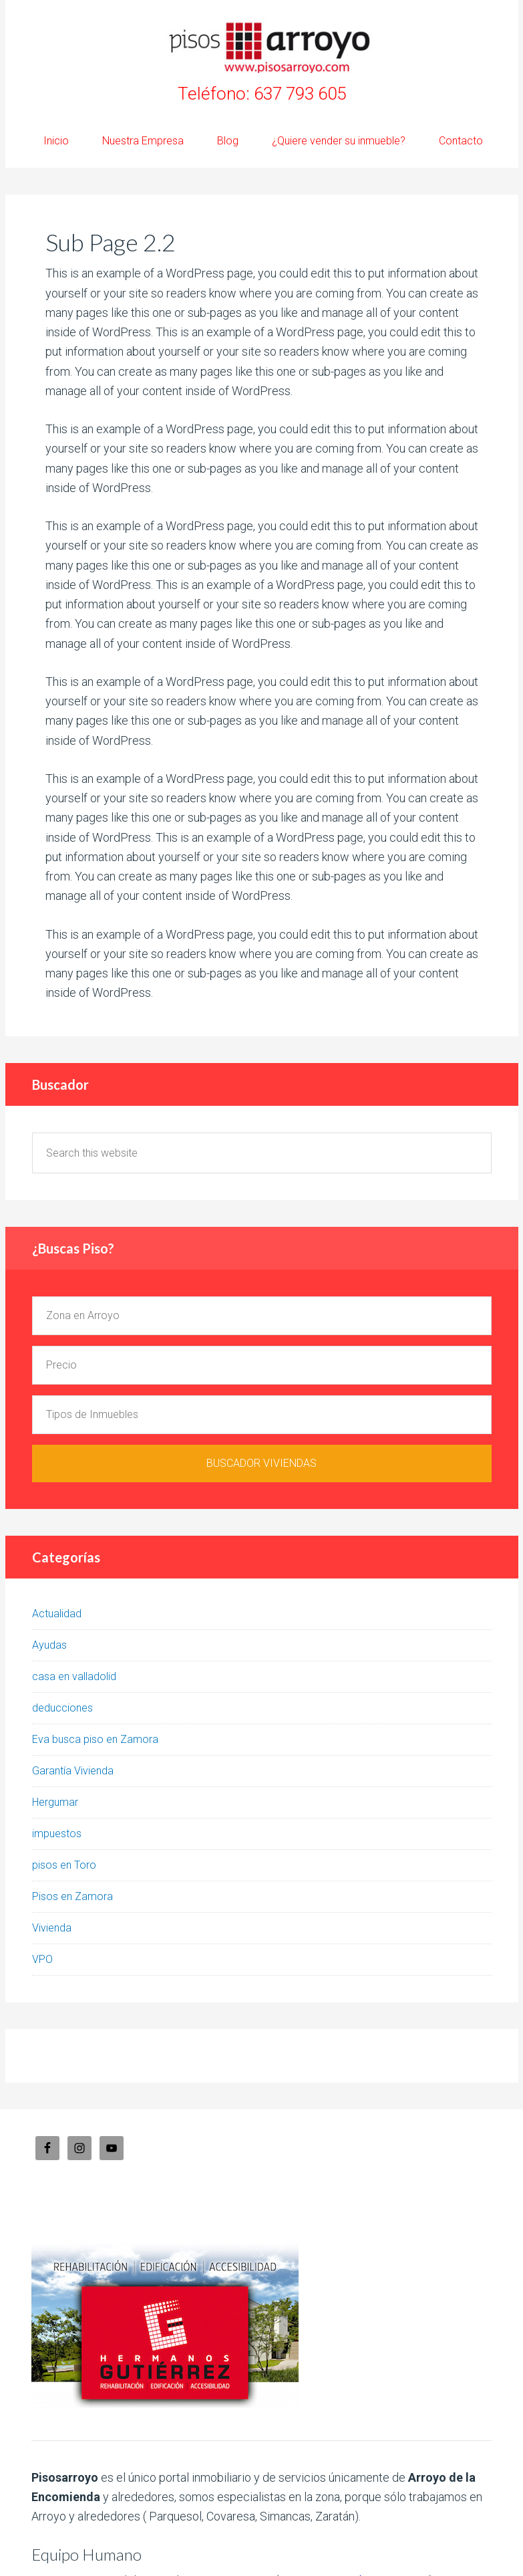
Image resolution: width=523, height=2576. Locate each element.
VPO (42, 1959)
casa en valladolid (74, 1676)
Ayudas (49, 1645)
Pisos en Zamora (72, 1896)
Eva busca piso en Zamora (95, 1739)
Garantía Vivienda (73, 1770)
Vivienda (51, 1927)
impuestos (56, 1833)
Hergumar (55, 1802)
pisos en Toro (64, 1865)
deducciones (62, 1708)
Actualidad (56, 1613)
